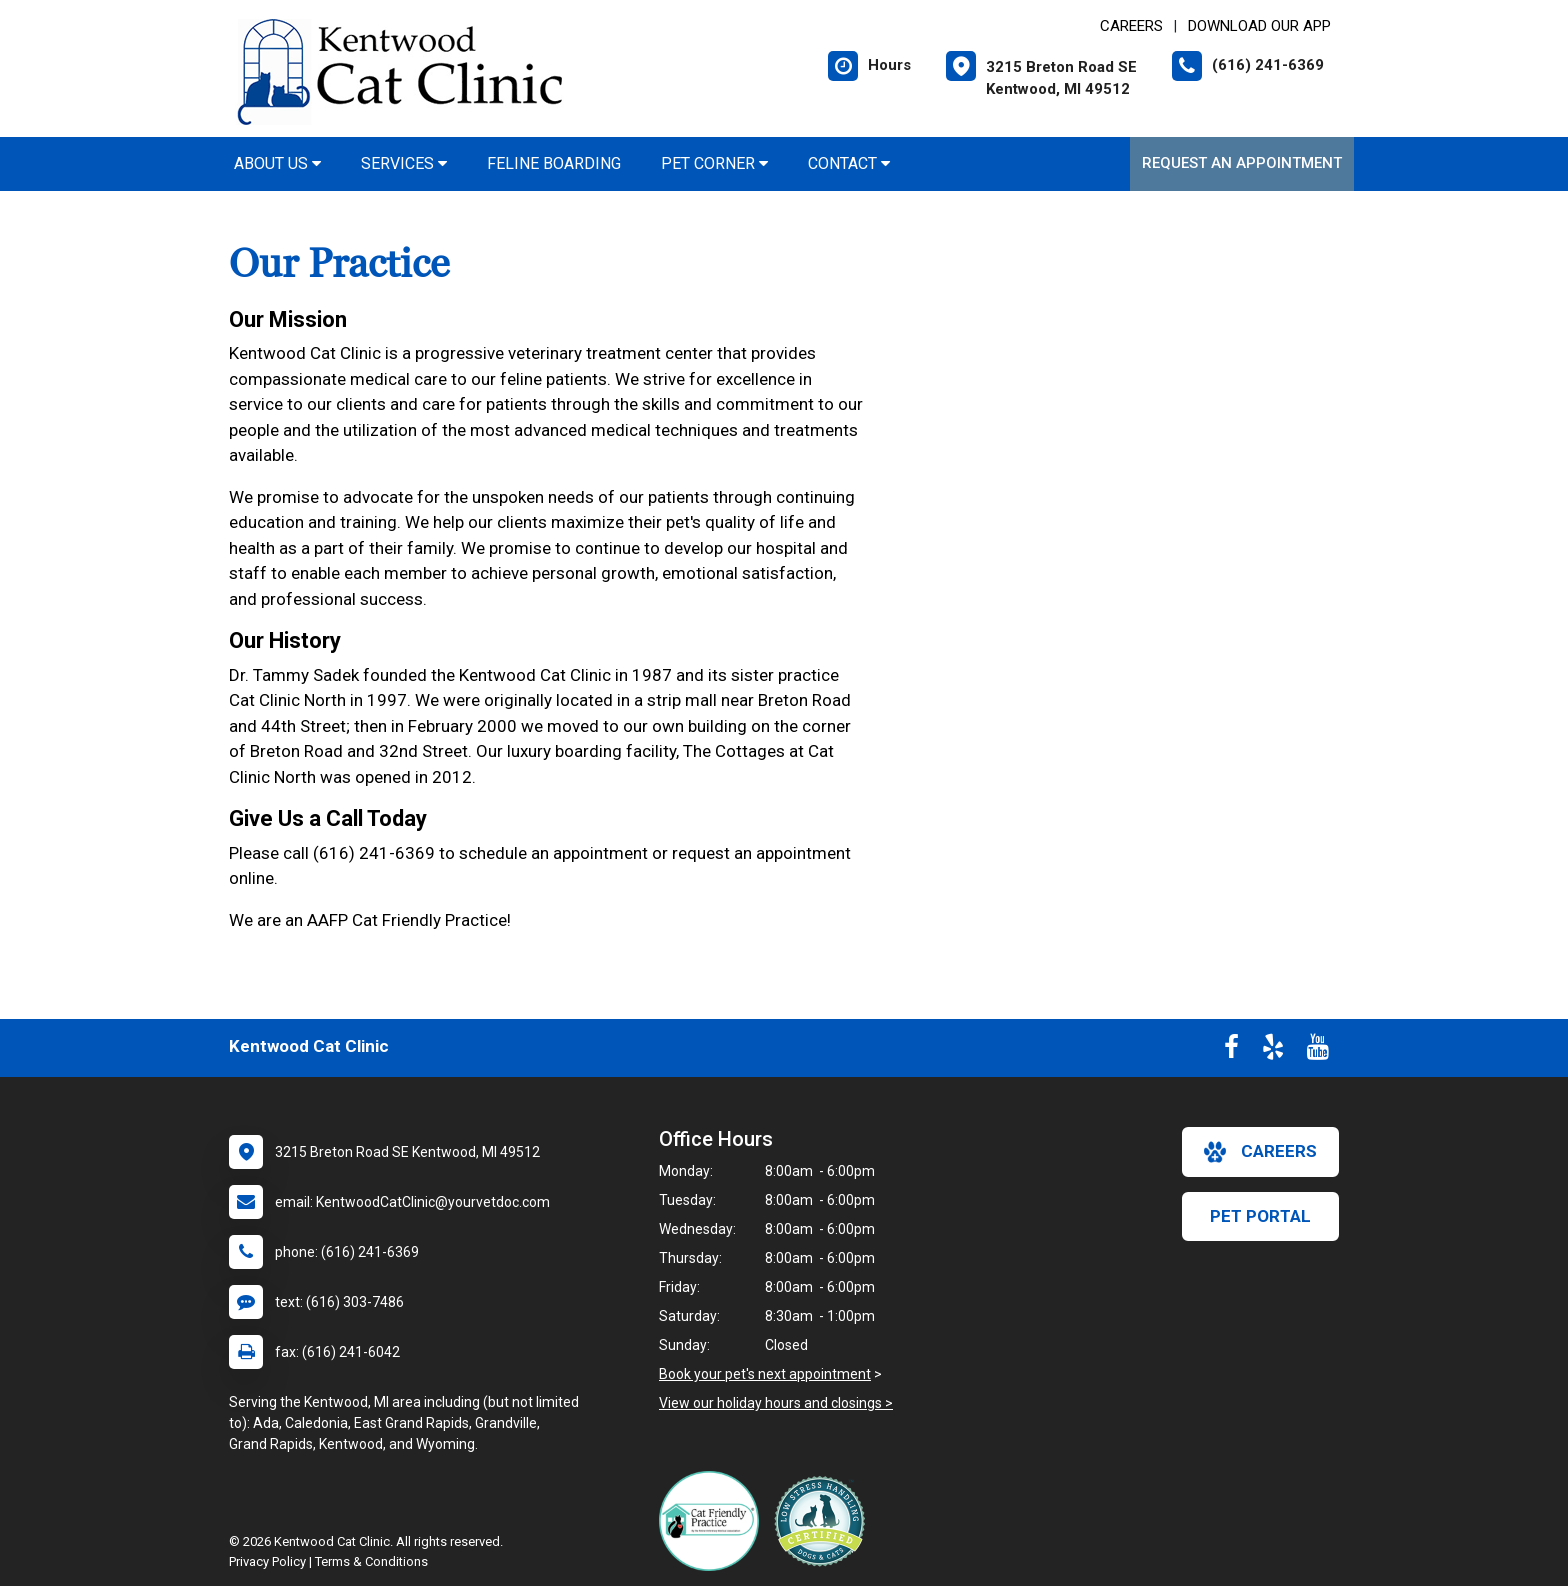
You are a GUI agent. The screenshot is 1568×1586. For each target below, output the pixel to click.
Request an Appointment (1242, 163)
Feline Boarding (554, 163)
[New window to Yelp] (1273, 1051)
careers (1260, 1152)
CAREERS (1131, 26)
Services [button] (404, 163)
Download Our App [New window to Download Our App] (1259, 26)
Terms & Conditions (371, 1561)
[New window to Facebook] (1231, 1051)
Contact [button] (849, 163)
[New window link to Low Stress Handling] (824, 1521)
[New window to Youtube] (1318, 1051)
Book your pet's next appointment (765, 1374)
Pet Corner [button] (714, 163)
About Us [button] (277, 163)
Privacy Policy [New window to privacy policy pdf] (267, 1561)
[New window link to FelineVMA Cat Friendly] (714, 1521)
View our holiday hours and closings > (776, 1403)
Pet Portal (1260, 1216)
